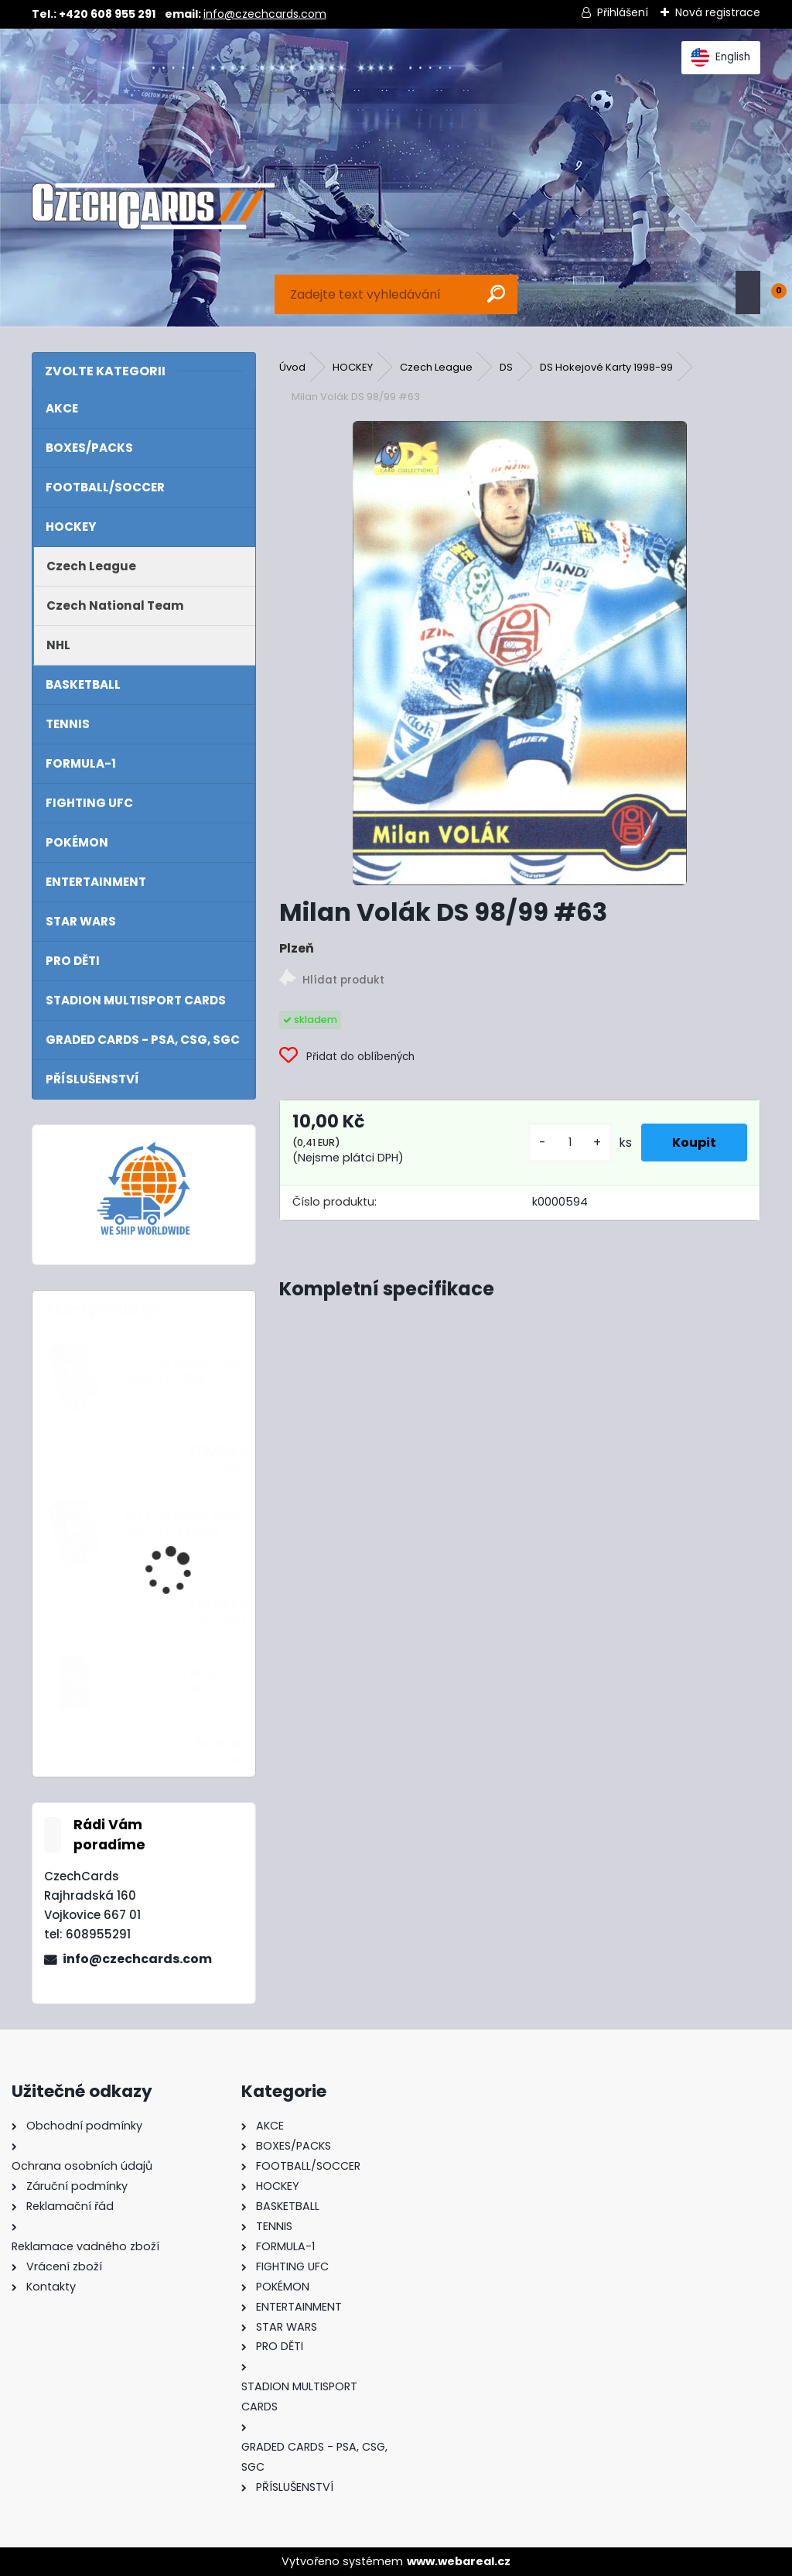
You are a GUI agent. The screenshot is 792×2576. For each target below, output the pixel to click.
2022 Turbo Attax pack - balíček (171, 1681)
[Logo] (153, 207)
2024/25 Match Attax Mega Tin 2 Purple (182, 1525)
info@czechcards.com (264, 14)
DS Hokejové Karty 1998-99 (606, 367)
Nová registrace (717, 12)
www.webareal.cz (458, 2561)
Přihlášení (622, 12)
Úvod (292, 367)
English (720, 57)
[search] (496, 294)
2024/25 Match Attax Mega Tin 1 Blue (182, 1370)
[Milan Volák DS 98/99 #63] (520, 653)
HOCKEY (353, 367)
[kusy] (570, 1142)
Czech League (436, 367)
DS (506, 367)
